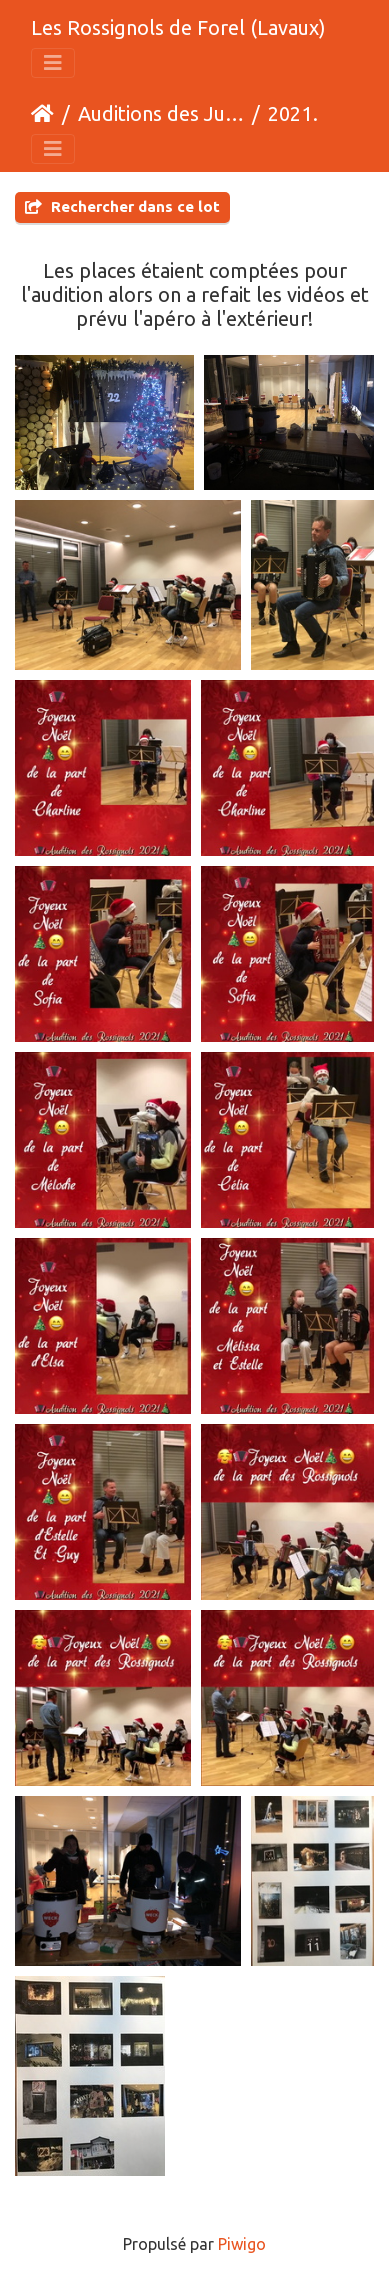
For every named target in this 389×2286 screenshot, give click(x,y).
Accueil (42, 114)
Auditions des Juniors (161, 113)
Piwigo (242, 2244)
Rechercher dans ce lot (122, 206)
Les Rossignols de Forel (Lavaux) (178, 27)
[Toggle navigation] (53, 63)
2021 (290, 113)
